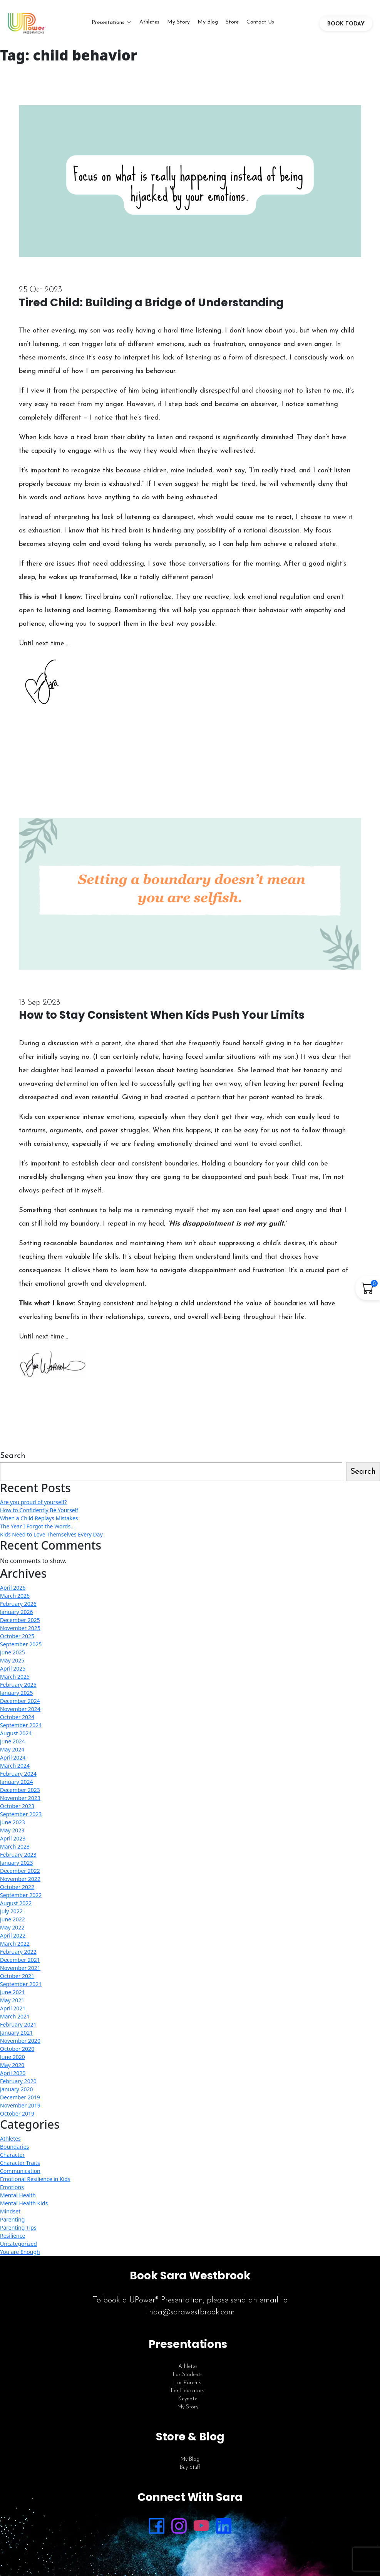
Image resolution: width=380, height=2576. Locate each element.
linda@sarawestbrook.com (190, 2316)
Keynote (187, 2402)
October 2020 (17, 2052)
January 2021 (16, 2036)
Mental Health (18, 2198)
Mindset (10, 2214)
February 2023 (18, 1858)
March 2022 (15, 1947)
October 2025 (17, 1639)
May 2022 (12, 1931)
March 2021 (15, 2020)
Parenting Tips (18, 2231)
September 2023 (21, 1817)
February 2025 (18, 1688)
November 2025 (20, 1631)
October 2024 (17, 1720)
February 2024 (18, 1777)
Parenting (12, 2223)
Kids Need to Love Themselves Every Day (51, 1538)
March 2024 (15, 1769)
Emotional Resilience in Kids (35, 2182)
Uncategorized (18, 2247)
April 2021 (12, 2011)
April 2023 (12, 1842)
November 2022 (20, 1882)
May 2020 (12, 2068)
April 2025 (12, 1672)
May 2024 (12, 1753)
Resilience (12, 2239)
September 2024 (21, 1728)
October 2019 (17, 2117)
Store (232, 24)
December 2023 (20, 1793)
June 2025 (12, 1655)
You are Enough (20, 2255)
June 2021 (12, 1995)
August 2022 (16, 1906)
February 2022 (18, 1955)
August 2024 (16, 1736)
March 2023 (15, 1850)
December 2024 (20, 1704)
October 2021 (17, 1979)
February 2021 (18, 2028)
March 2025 (15, 1680)
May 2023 (12, 1833)
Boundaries (14, 2150)
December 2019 (20, 2100)
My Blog (208, 24)
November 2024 (20, 1712)
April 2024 (12, 1761)
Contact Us (260, 24)
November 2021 (20, 1971)
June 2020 (12, 2060)
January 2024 (16, 1785)
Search (12, 1459)
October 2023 (17, 1809)
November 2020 (20, 2044)
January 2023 (16, 1866)
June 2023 (12, 1825)
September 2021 (21, 1987)
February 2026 (18, 1607)
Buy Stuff (190, 2471)
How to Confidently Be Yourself (39, 1513)
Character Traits (20, 2166)
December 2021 (20, 1963)
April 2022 (12, 1939)
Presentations (108, 24)
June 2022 (12, 1922)
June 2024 (12, 1744)
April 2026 (12, 1591)
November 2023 (20, 1801)
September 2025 (21, 1647)
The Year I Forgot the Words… (37, 1529)
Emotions (12, 2190)
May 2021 (12, 2003)
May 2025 (12, 1664)
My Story (178, 24)
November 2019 (20, 2109)
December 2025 (20, 1623)
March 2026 (15, 1599)
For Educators (187, 2394)
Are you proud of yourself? (33, 1505)
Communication (20, 2174)
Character (12, 2158)
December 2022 (20, 1874)
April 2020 (12, 2076)
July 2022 (11, 1914)
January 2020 (16, 2092)
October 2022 (17, 1890)
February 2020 (18, 2084)
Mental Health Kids (24, 2206)
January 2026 (16, 1615)
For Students (188, 2378)
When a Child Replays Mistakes (39, 1521)
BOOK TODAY (346, 26)
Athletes (149, 24)
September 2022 (21, 1898)
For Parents (187, 2386)
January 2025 (16, 1696)
